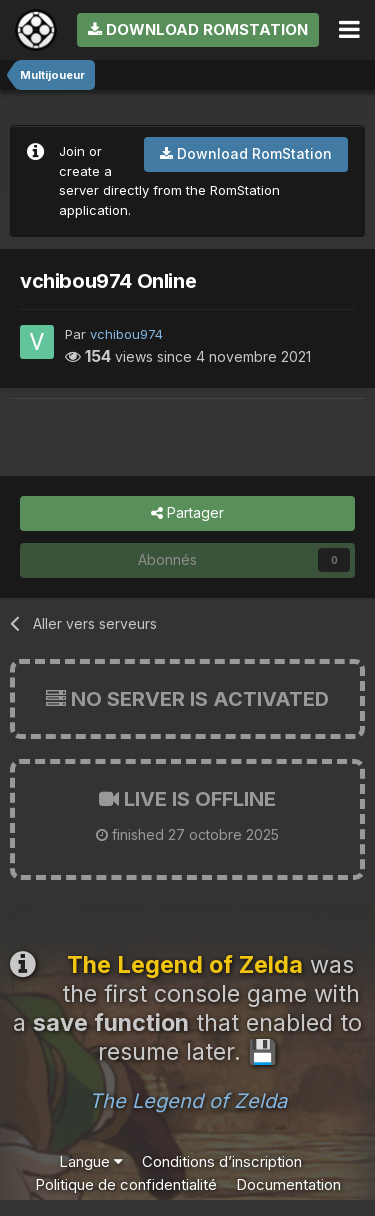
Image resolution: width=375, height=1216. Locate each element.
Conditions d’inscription (222, 1161)
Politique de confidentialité (126, 1184)
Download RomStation (198, 29)
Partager (187, 513)
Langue (91, 1161)
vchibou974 (126, 334)
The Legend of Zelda (188, 1101)
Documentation (288, 1184)
